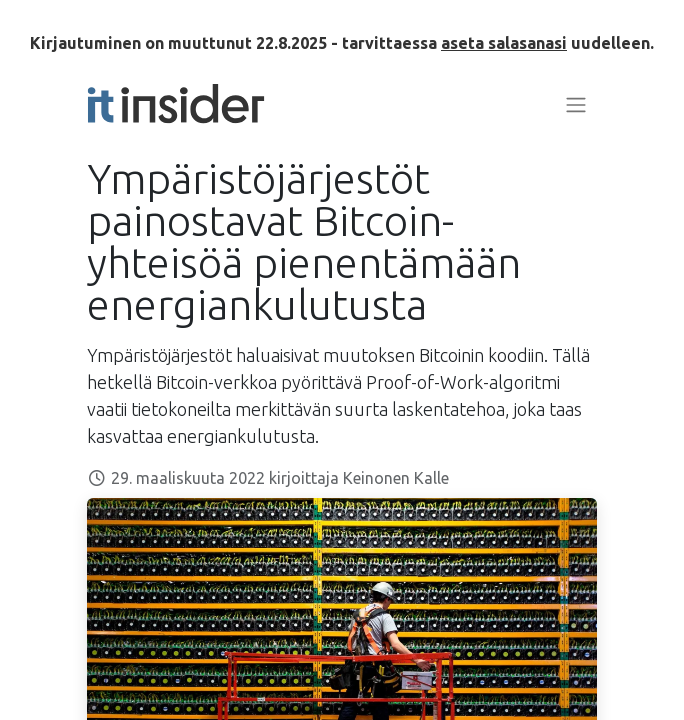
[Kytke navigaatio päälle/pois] (576, 104)
